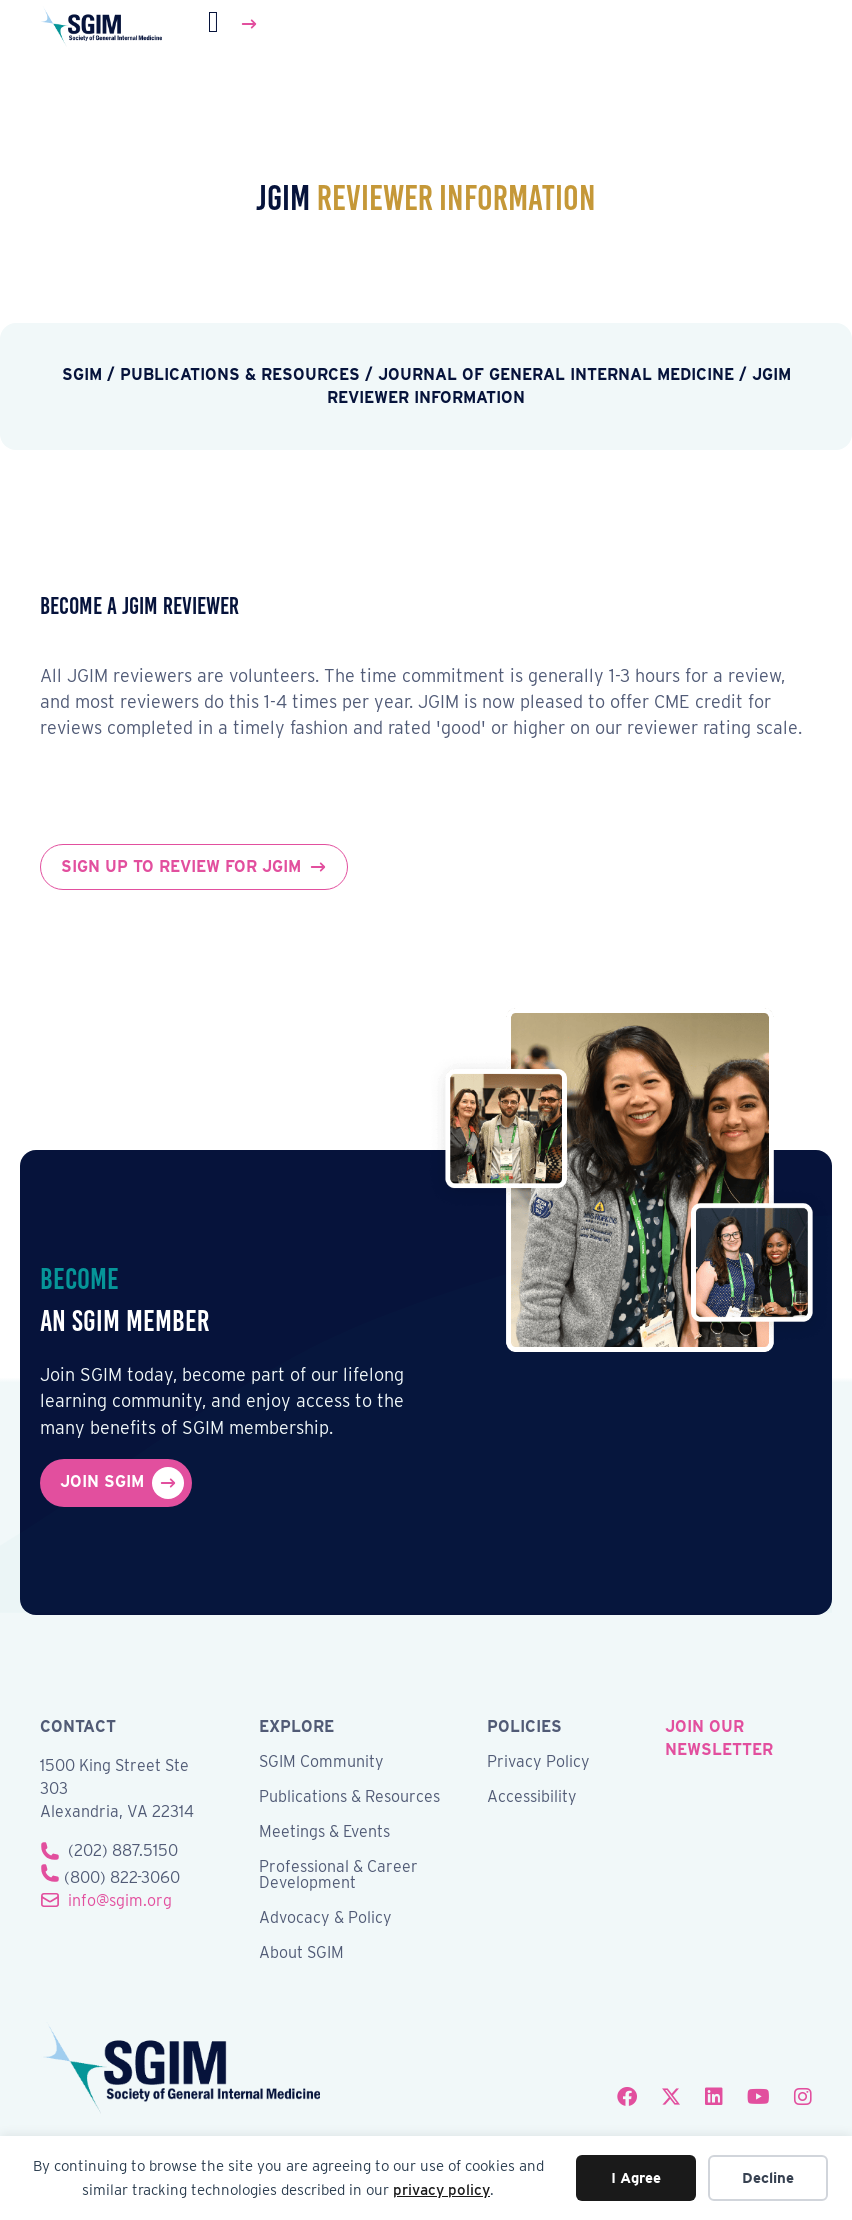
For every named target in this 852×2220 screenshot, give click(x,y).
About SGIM (301, 1953)
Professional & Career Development (338, 1875)
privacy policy (441, 2190)
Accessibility (532, 1797)
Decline (768, 2178)
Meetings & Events (324, 1832)
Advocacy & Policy (325, 1918)
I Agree (636, 2178)
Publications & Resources (349, 1797)
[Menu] (233, 24)
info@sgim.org (120, 1900)
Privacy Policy (538, 1762)
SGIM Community (321, 1762)
